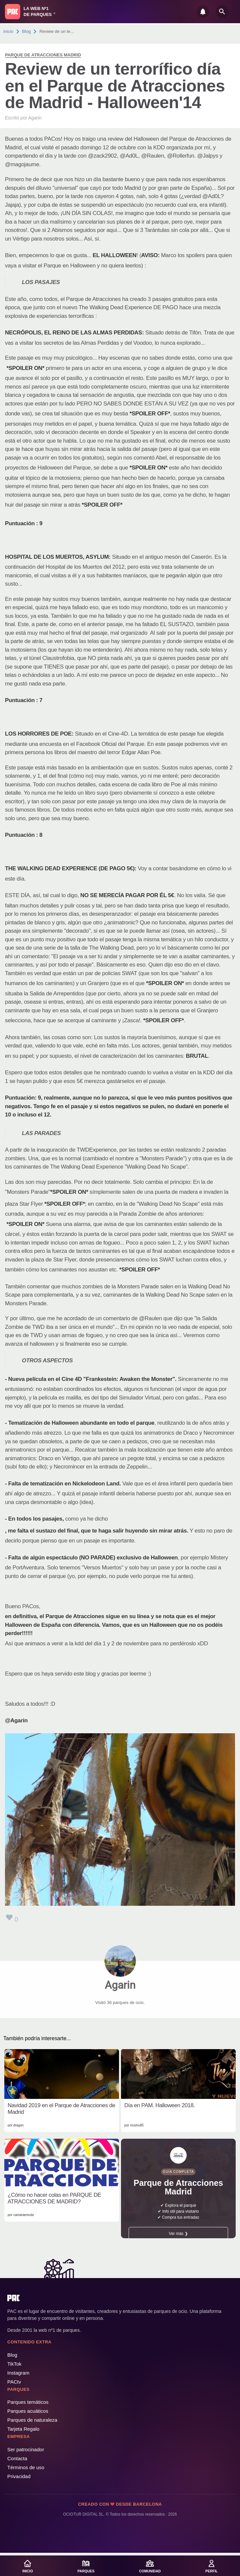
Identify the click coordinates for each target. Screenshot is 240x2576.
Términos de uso (25, 2467)
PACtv (14, 2382)
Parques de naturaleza (32, 2420)
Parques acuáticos (27, 2411)
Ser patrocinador (25, 2449)
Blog (26, 31)
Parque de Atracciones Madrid (43, 54)
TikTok (14, 2364)
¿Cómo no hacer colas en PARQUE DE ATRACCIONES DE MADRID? (54, 2198)
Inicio (8, 31)
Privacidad (18, 2476)
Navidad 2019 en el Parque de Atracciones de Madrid (61, 2108)
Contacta (17, 2458)
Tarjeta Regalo (23, 2429)
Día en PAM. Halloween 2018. (159, 2105)
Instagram (18, 2373)
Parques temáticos (27, 2402)
